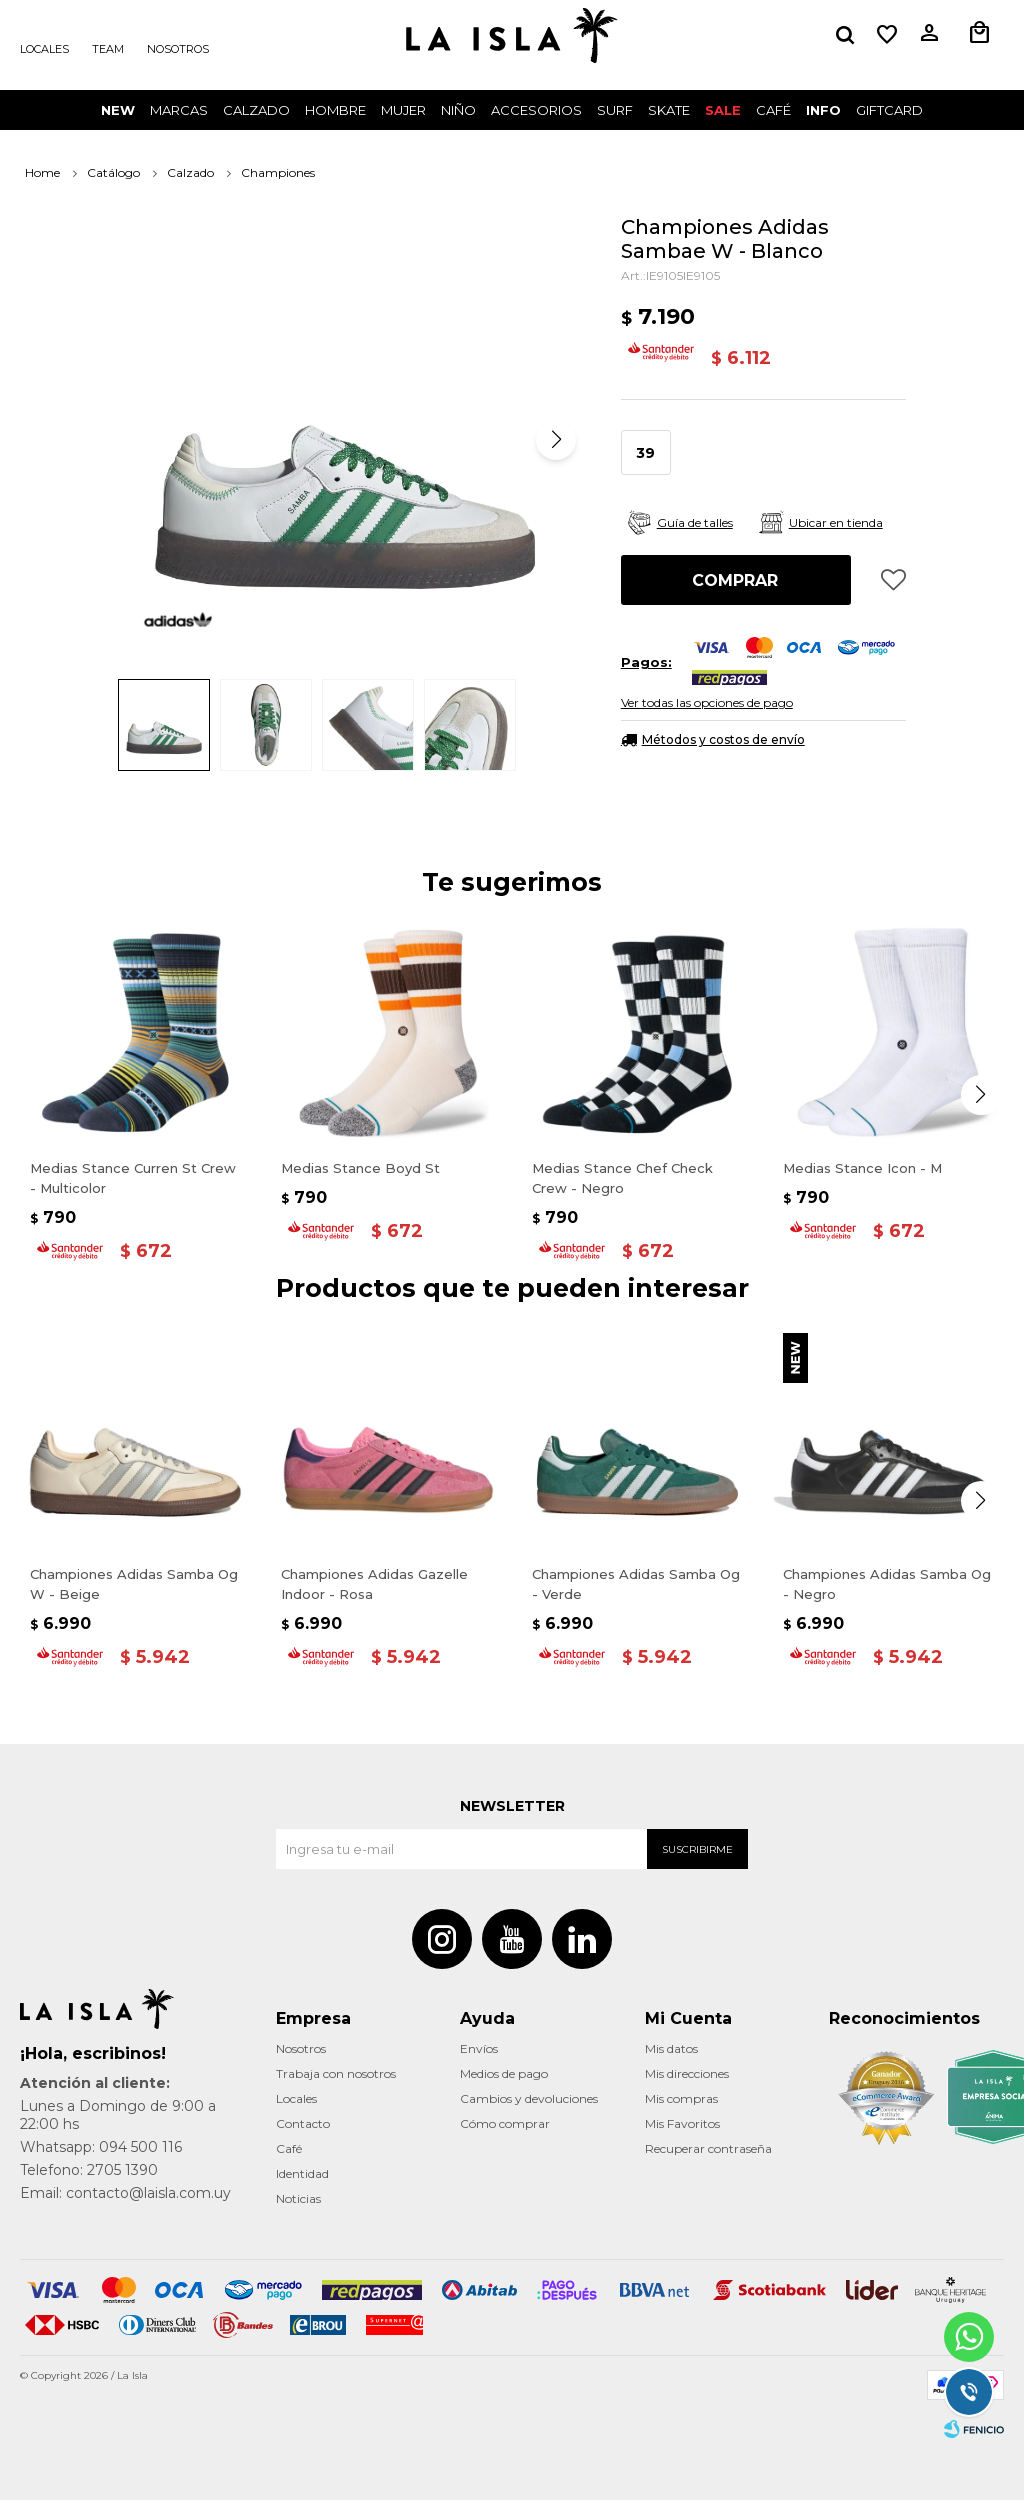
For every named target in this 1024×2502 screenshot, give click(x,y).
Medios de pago (504, 2075)
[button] (845, 35)
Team (108, 49)
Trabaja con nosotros (336, 2075)
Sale (723, 110)
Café (289, 2150)
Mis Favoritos (682, 2125)
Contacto (303, 2125)
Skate (669, 110)
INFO (823, 110)
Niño (458, 110)
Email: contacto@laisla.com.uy (125, 2195)
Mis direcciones (687, 2075)
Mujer (403, 110)
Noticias (298, 2200)
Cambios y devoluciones (529, 2100)
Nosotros (178, 49)
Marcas (179, 110)
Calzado (256, 110)
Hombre (335, 110)
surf (615, 110)
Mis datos (671, 2050)
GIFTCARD (889, 110)
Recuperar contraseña (708, 2150)
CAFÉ (773, 110)
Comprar (735, 580)
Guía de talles (695, 522)
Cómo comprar (505, 2125)
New (118, 110)
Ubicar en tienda (836, 522)
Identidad (302, 2175)
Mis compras (681, 2100)
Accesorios (536, 110)
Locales (44, 49)
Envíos (479, 2050)
